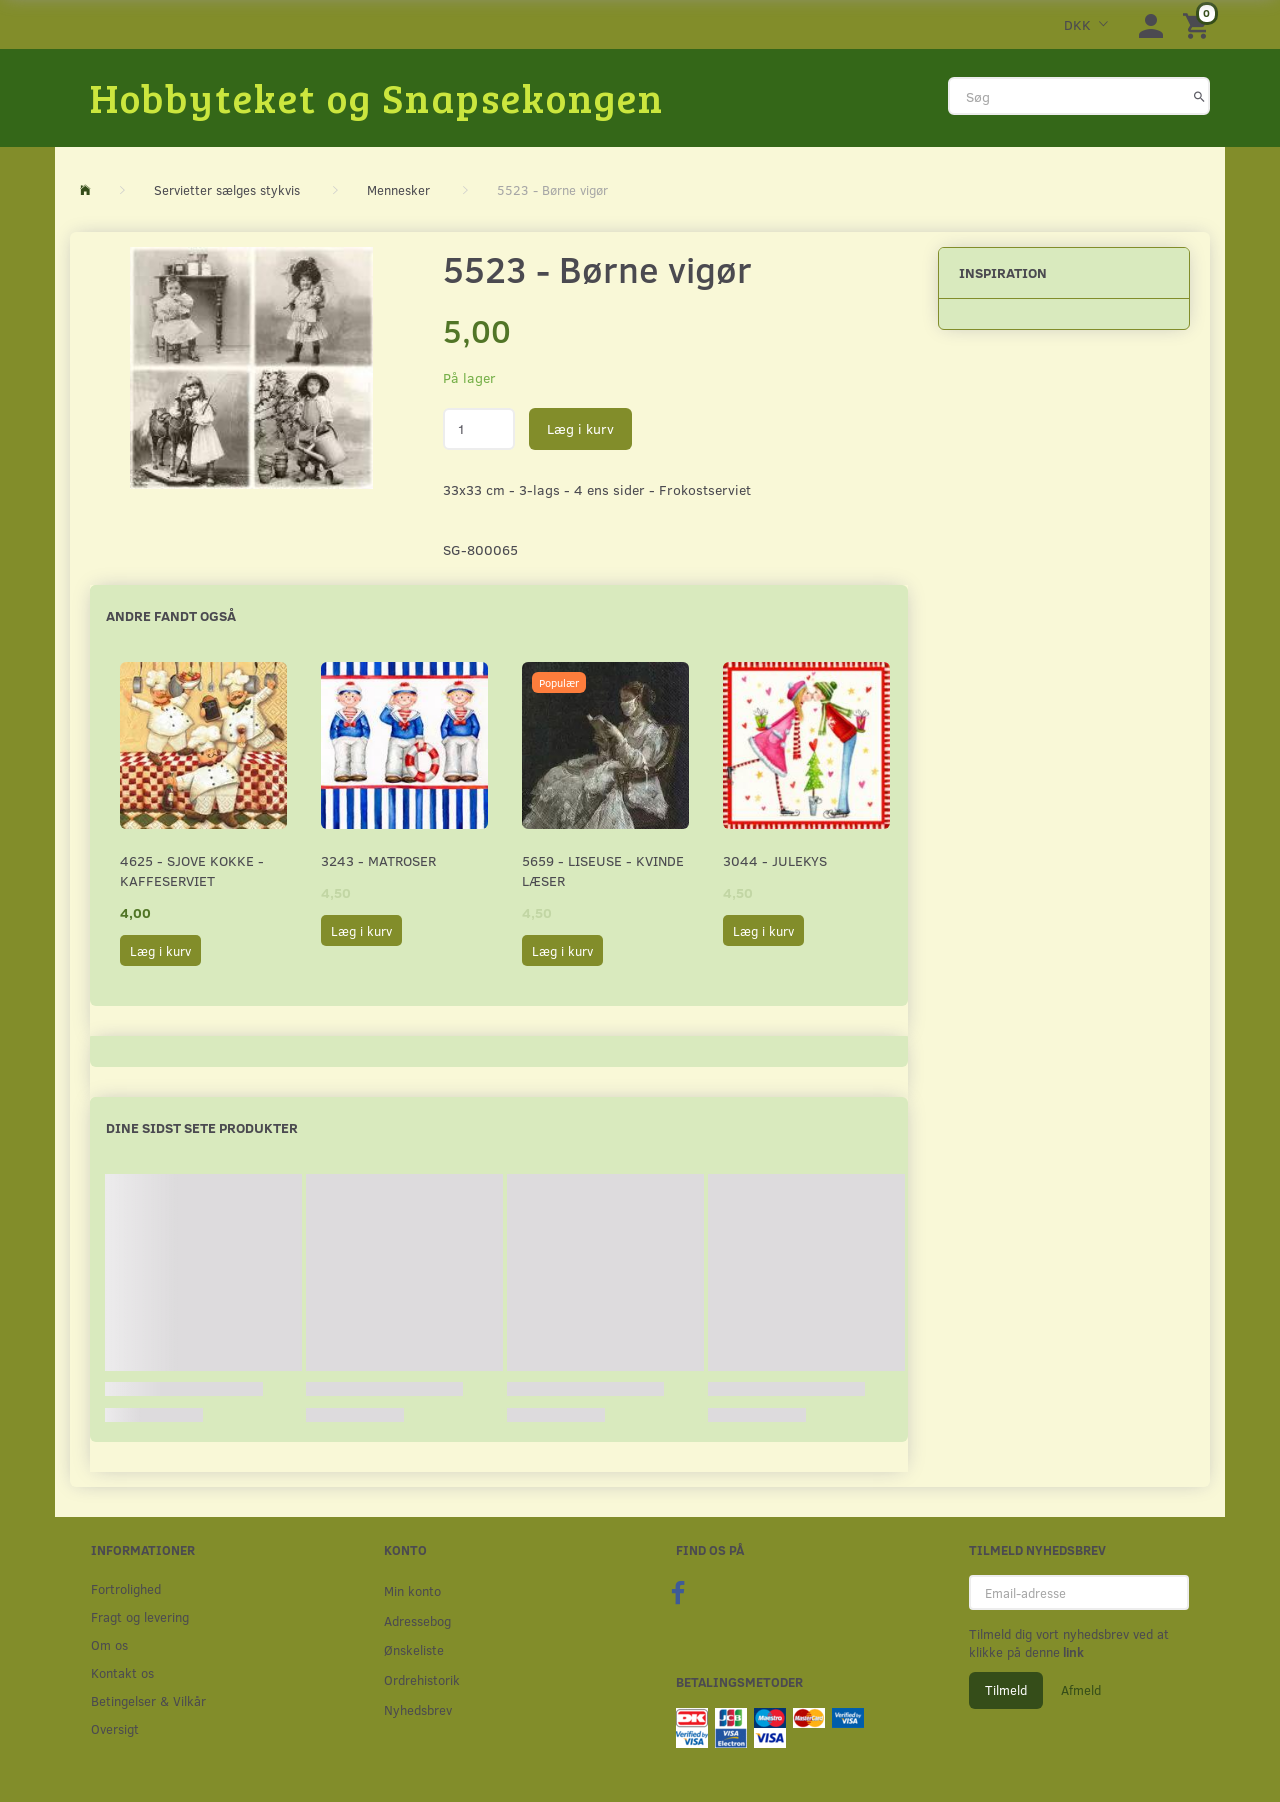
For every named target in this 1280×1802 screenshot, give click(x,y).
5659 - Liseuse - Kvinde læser (603, 870)
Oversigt (115, 1728)
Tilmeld (1006, 1690)
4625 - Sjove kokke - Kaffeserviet (192, 870)
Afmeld (1081, 1690)
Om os (109, 1644)
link (1072, 1652)
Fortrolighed (126, 1588)
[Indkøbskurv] (1199, 24)
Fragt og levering (140, 1616)
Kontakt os (122, 1672)
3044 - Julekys (775, 860)
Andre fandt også (171, 615)
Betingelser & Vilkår (148, 1700)
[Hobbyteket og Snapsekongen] (377, 97)
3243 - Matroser (378, 860)
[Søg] (1199, 96)
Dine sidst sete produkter (202, 1127)
